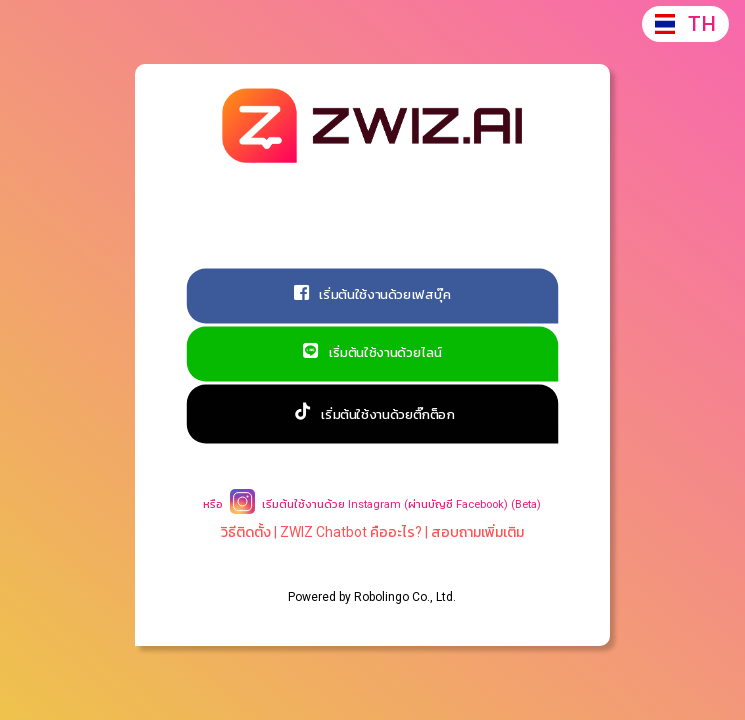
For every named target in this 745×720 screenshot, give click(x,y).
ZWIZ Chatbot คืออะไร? (351, 532)
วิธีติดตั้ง (246, 532)
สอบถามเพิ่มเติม (477, 532)
